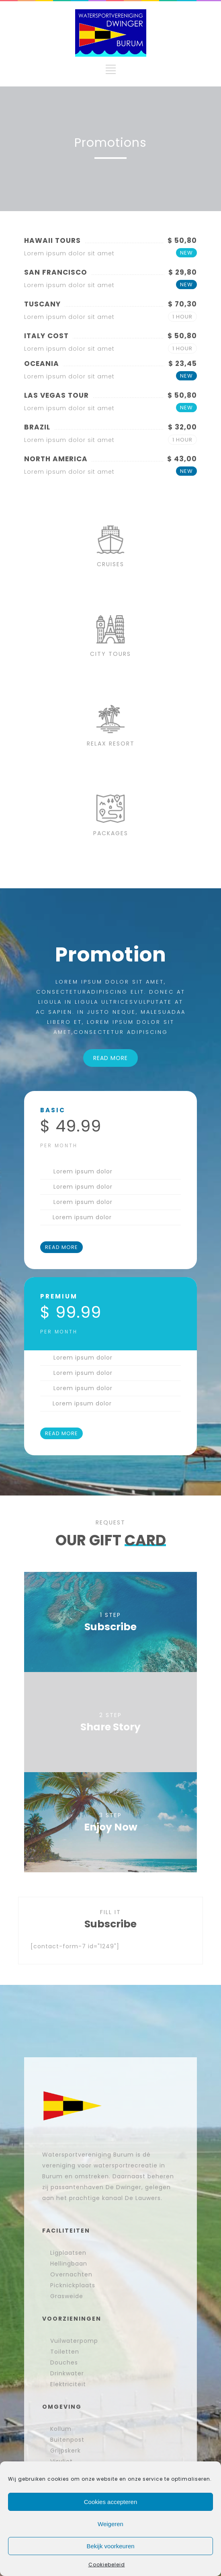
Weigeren (110, 2524)
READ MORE (110, 1058)
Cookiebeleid (106, 2564)
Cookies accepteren (110, 2501)
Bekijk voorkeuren (110, 2546)
